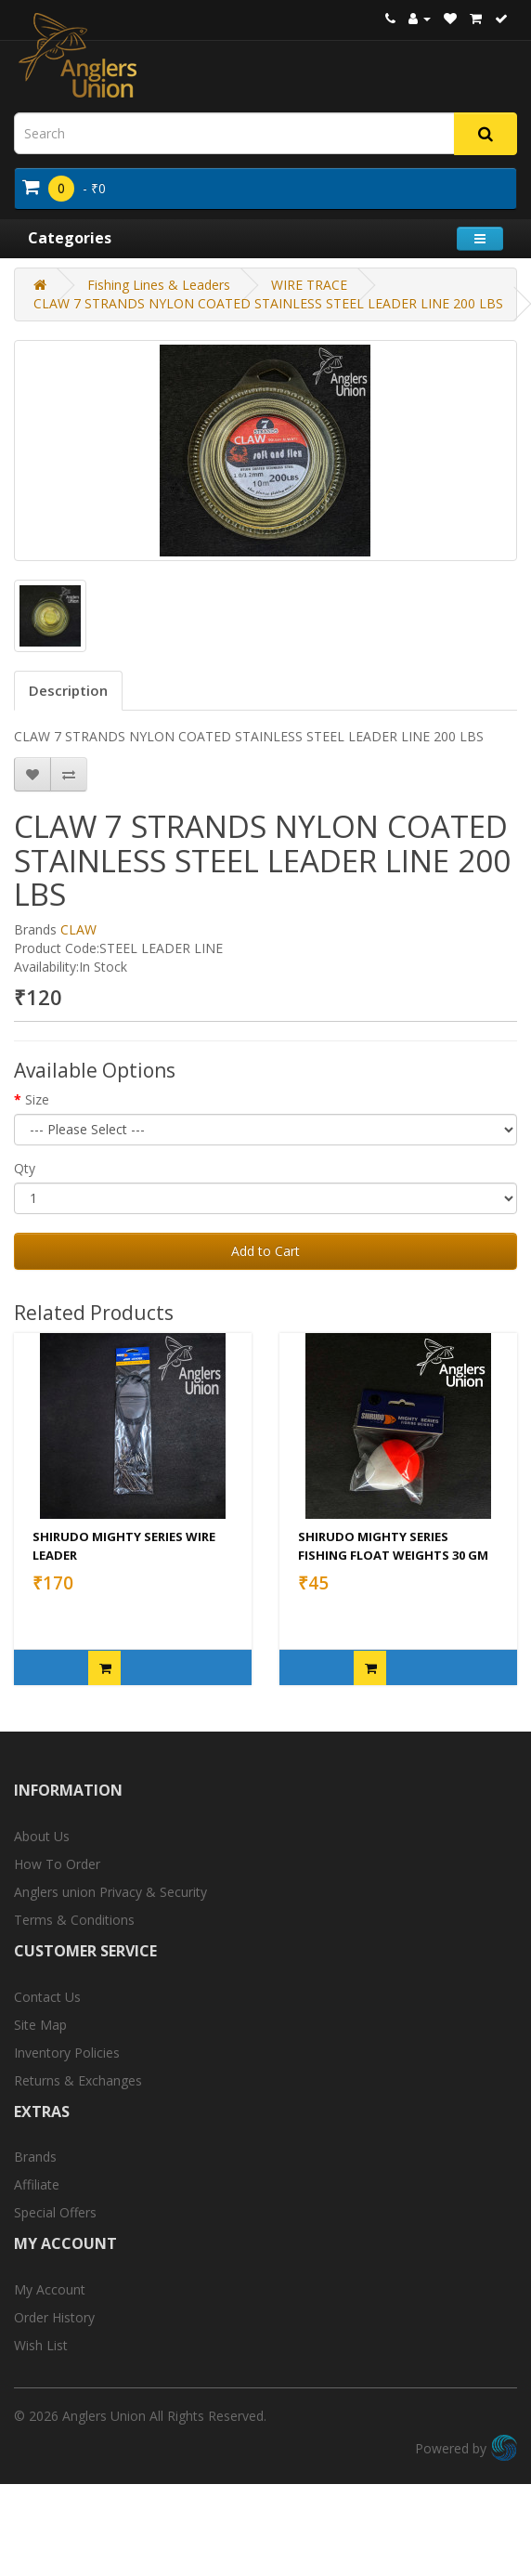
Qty (24, 1168)
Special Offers (55, 2212)
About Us (42, 1836)
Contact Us (47, 1997)
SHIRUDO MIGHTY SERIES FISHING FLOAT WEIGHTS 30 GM (393, 1545)
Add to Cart (265, 1251)
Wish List (41, 2345)
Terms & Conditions (74, 1920)
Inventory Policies (67, 2052)
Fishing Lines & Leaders (158, 285)
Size (37, 1099)
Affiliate (36, 2184)
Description (68, 690)
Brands (35, 2156)
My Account (49, 2289)
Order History (54, 2317)
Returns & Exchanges (78, 2080)
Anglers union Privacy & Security (110, 1892)
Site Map (40, 2024)
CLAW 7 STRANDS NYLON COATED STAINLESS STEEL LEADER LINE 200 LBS (268, 303)
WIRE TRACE (309, 285)
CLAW (78, 929)
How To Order (57, 1864)
